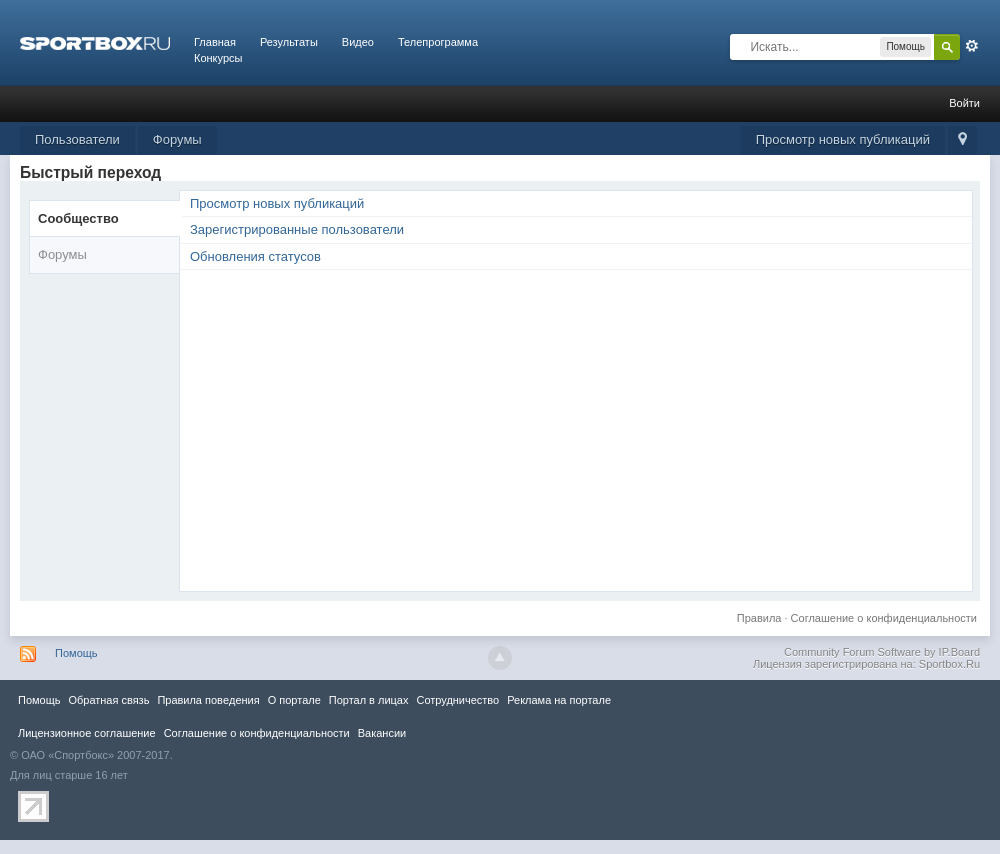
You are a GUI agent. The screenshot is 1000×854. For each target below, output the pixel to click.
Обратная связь (108, 700)
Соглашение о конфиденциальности (884, 618)
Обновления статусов (255, 256)
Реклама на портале (559, 700)
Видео (358, 42)
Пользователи (77, 139)
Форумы (177, 139)
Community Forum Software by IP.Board (882, 652)
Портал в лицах (369, 700)
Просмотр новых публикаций (843, 139)
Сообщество (78, 218)
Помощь (76, 653)
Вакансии (382, 733)
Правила (759, 618)
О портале (294, 700)
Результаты (289, 42)
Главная (215, 42)
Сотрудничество (457, 700)
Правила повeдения (208, 700)
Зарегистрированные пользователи (297, 229)
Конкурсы (218, 58)
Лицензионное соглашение (87, 733)
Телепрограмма (438, 42)
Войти (964, 103)
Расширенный (972, 46)
